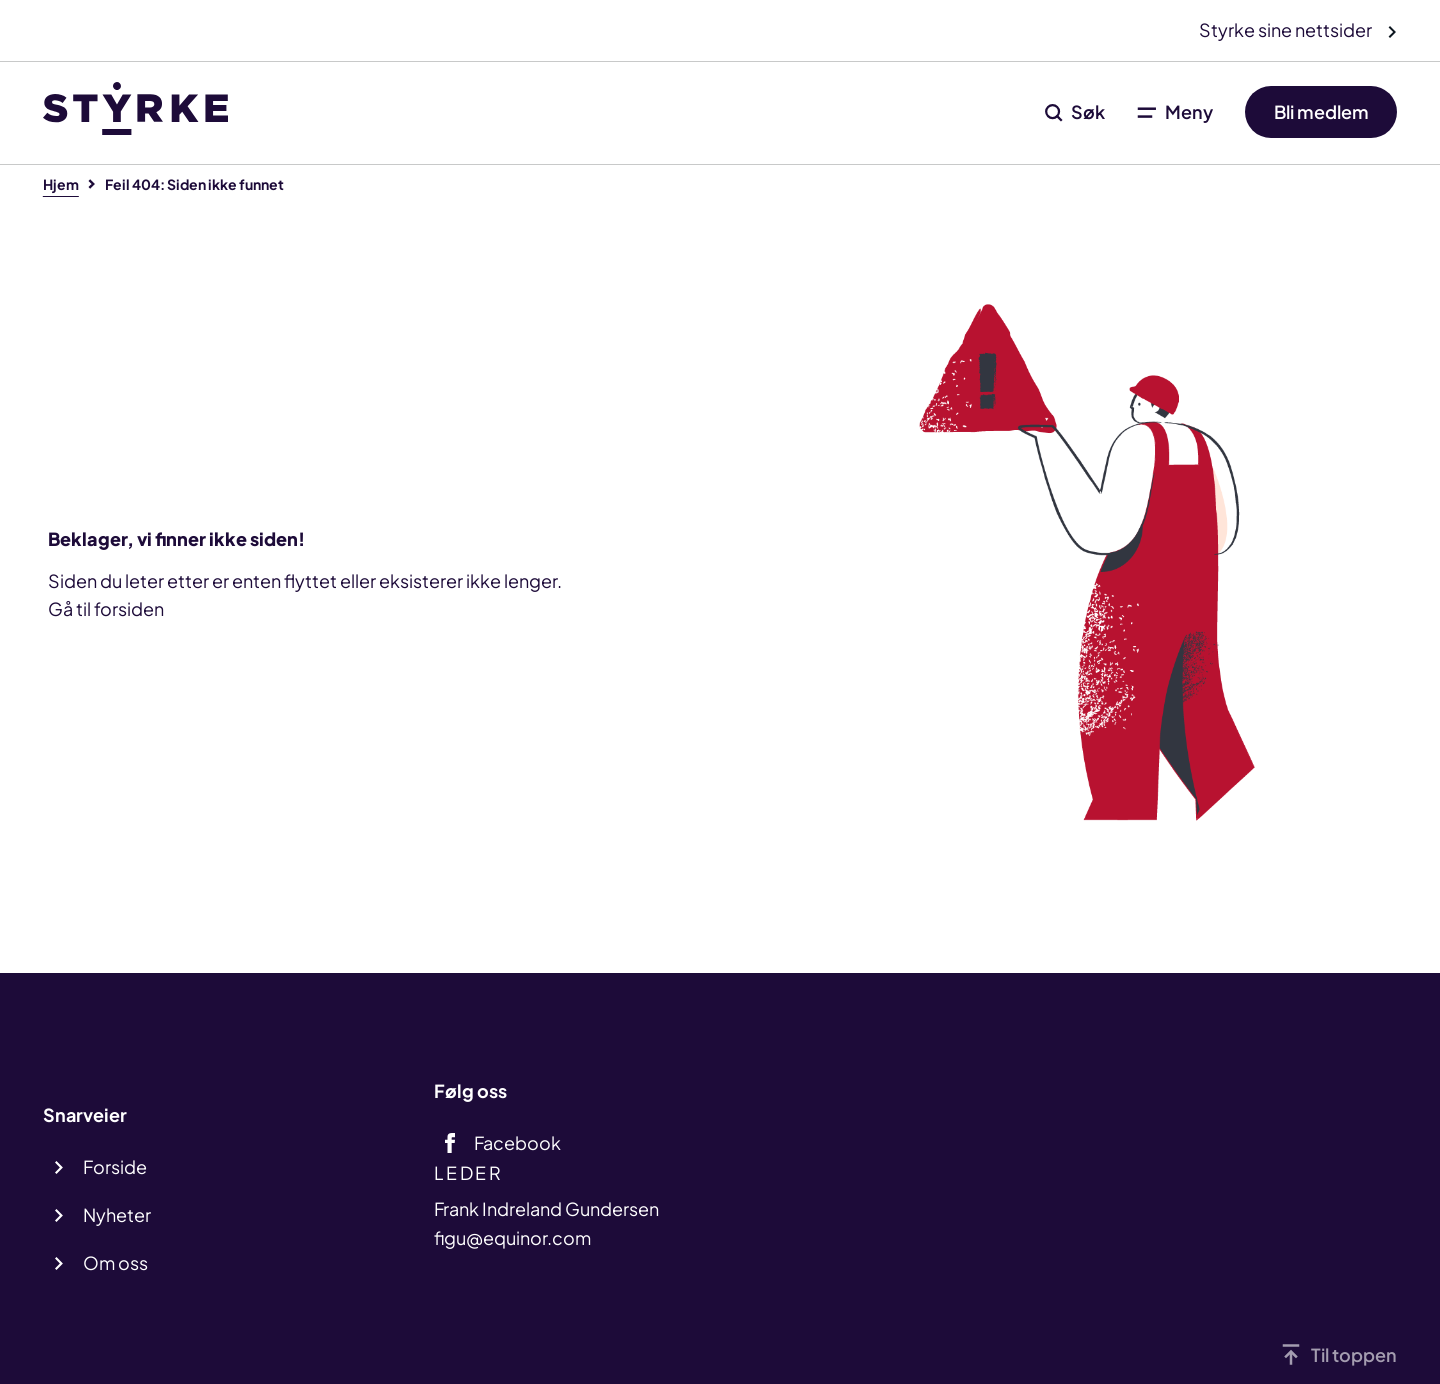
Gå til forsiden (106, 608)
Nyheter (117, 1214)
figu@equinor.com (512, 1237)
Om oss (115, 1262)
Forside (115, 1166)
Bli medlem (1321, 111)
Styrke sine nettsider (1287, 29)
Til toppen (1354, 1354)
